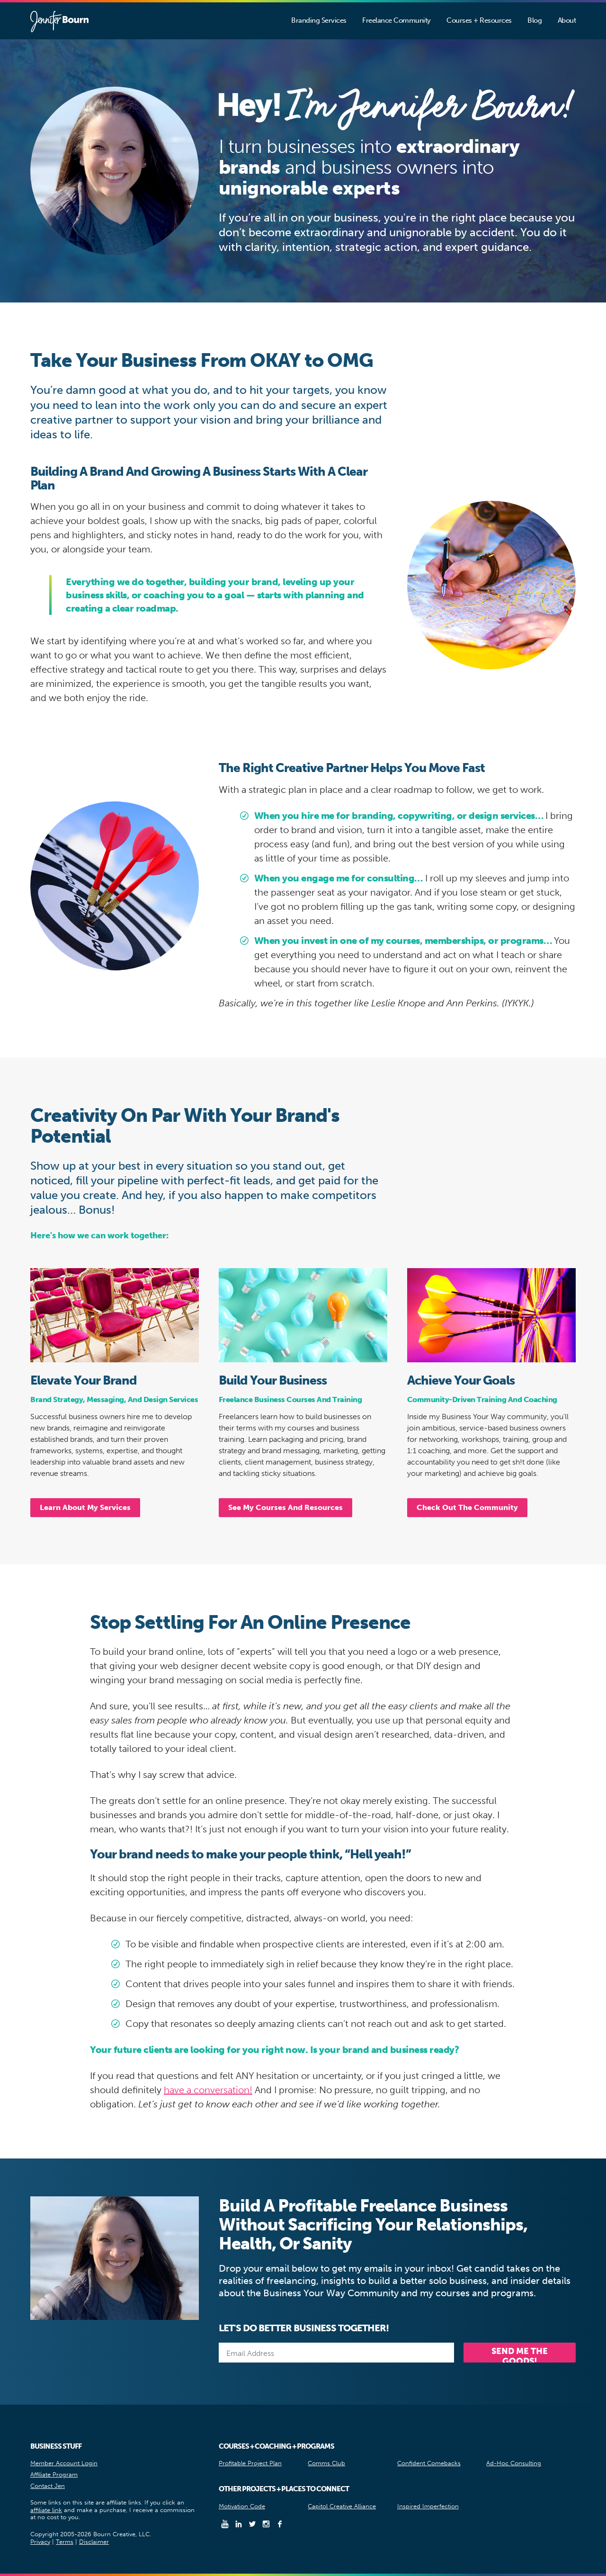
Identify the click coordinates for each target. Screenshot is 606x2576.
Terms (64, 2541)
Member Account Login (64, 2463)
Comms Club (326, 2463)
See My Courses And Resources (285, 1507)
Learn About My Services (85, 1507)
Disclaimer (94, 2541)
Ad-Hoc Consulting (513, 2463)
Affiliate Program (54, 2474)
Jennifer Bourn (59, 21)
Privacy (40, 2541)
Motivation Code (242, 2506)
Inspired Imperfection (428, 2506)
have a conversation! (208, 2090)
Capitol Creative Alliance (342, 2506)
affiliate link (46, 2510)
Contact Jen (47, 2485)
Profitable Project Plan (250, 2463)
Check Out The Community (467, 1507)
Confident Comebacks (429, 2463)
